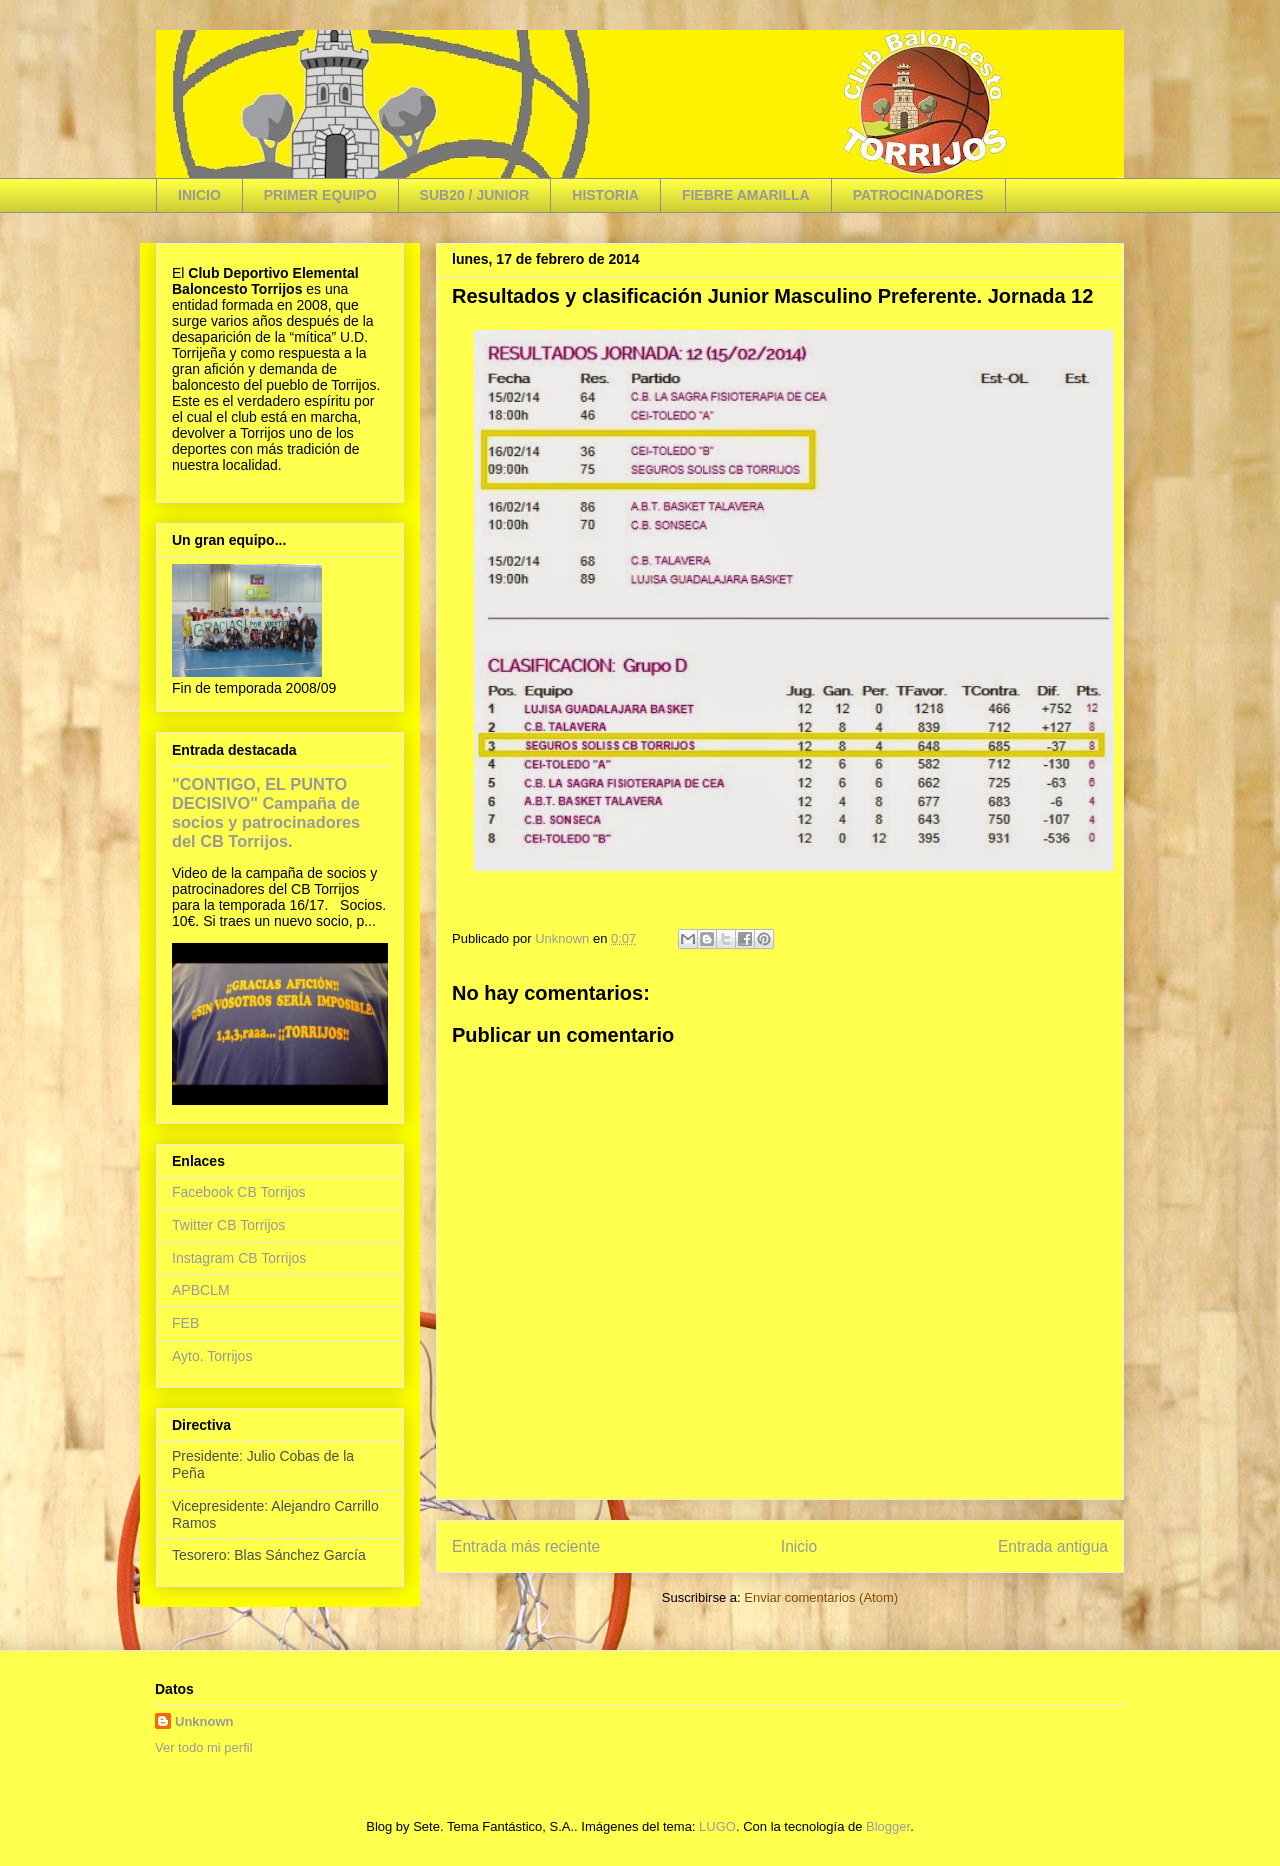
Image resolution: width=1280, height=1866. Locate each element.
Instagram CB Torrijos (239, 1258)
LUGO (717, 1826)
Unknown (204, 1721)
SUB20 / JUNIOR (475, 195)
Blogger (888, 1826)
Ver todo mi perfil (204, 1747)
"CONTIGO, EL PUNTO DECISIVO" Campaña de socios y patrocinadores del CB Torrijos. (266, 812)
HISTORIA (605, 195)
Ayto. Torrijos (212, 1356)
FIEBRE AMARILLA (746, 195)
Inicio (799, 1546)
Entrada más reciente (526, 1546)
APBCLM (201, 1290)
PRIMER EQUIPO (320, 195)
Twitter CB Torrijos (228, 1225)
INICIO (199, 195)
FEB (185, 1323)
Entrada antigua (1053, 1546)
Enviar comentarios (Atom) (821, 1597)
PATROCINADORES (918, 195)
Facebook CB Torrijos (239, 1192)
